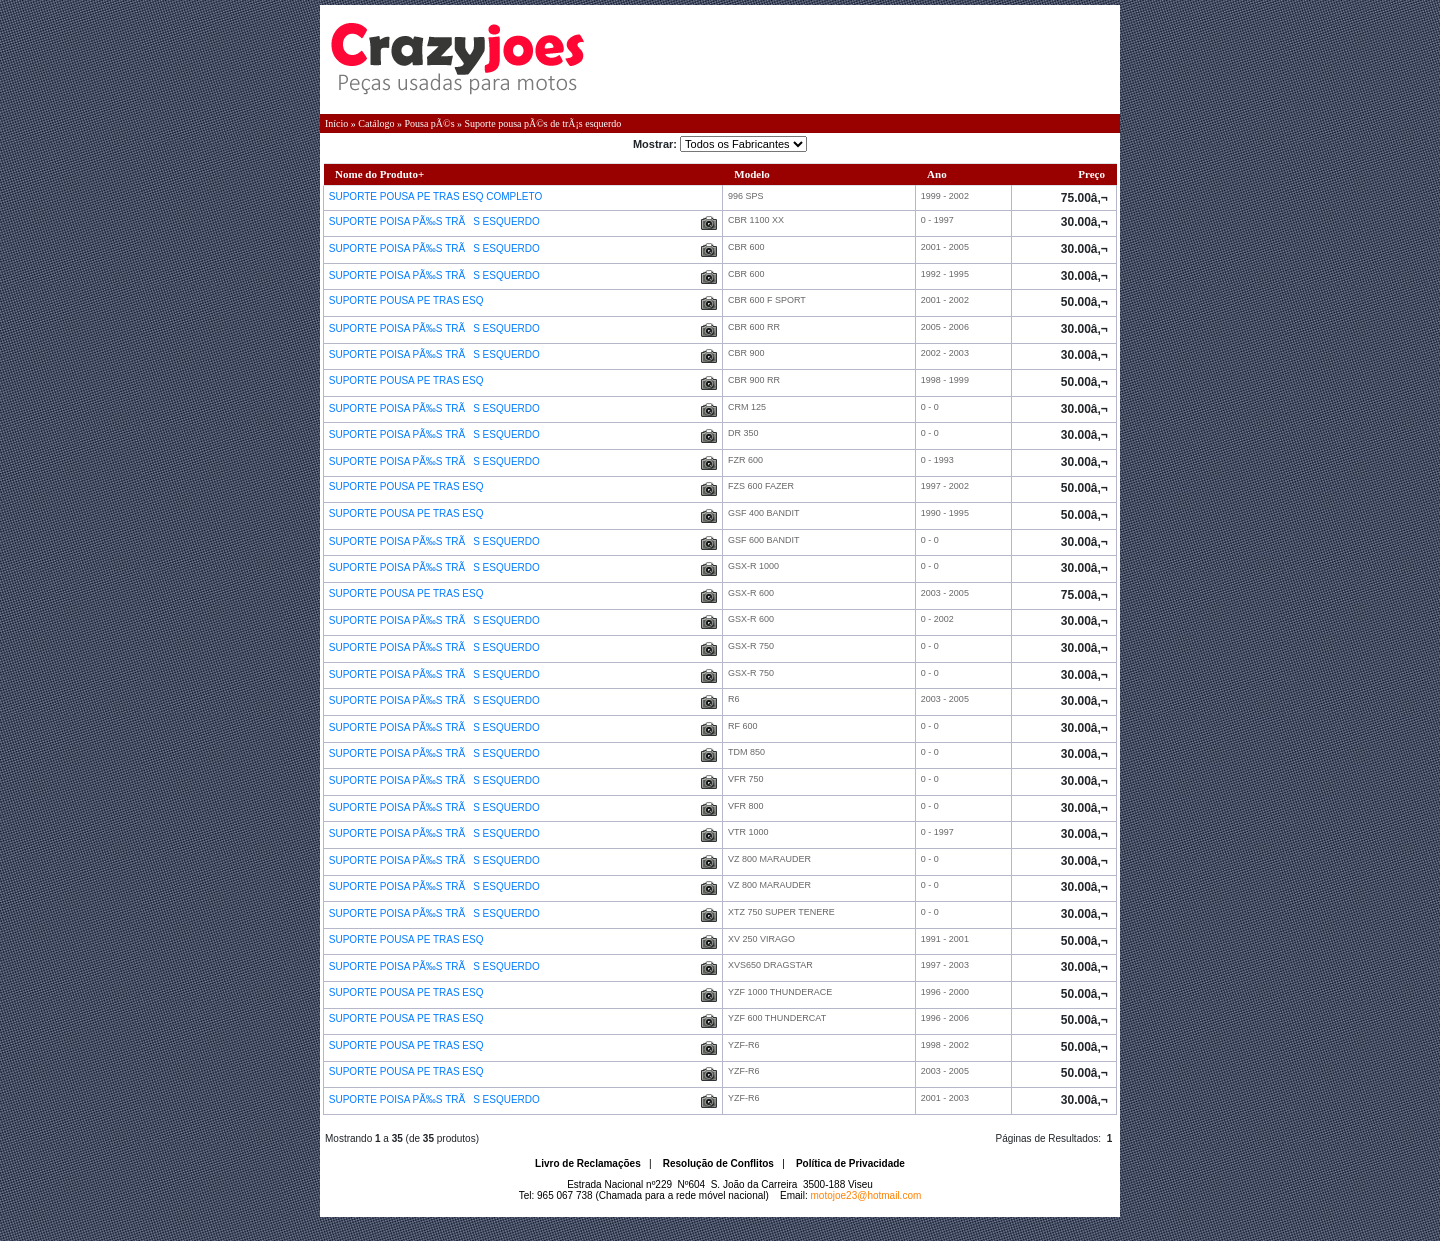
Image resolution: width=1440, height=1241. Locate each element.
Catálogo (376, 123)
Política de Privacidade (850, 1163)
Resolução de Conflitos (718, 1163)
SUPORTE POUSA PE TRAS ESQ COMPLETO (437, 196)
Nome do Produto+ (379, 174)
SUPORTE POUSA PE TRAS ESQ (407, 300)
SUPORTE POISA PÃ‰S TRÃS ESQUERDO (436, 221)
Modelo (751, 174)
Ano (937, 174)
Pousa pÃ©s (429, 123)
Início (336, 123)
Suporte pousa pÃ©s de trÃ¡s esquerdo (543, 123)
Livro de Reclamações (588, 1163)
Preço (1091, 174)
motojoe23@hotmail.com (866, 1195)
